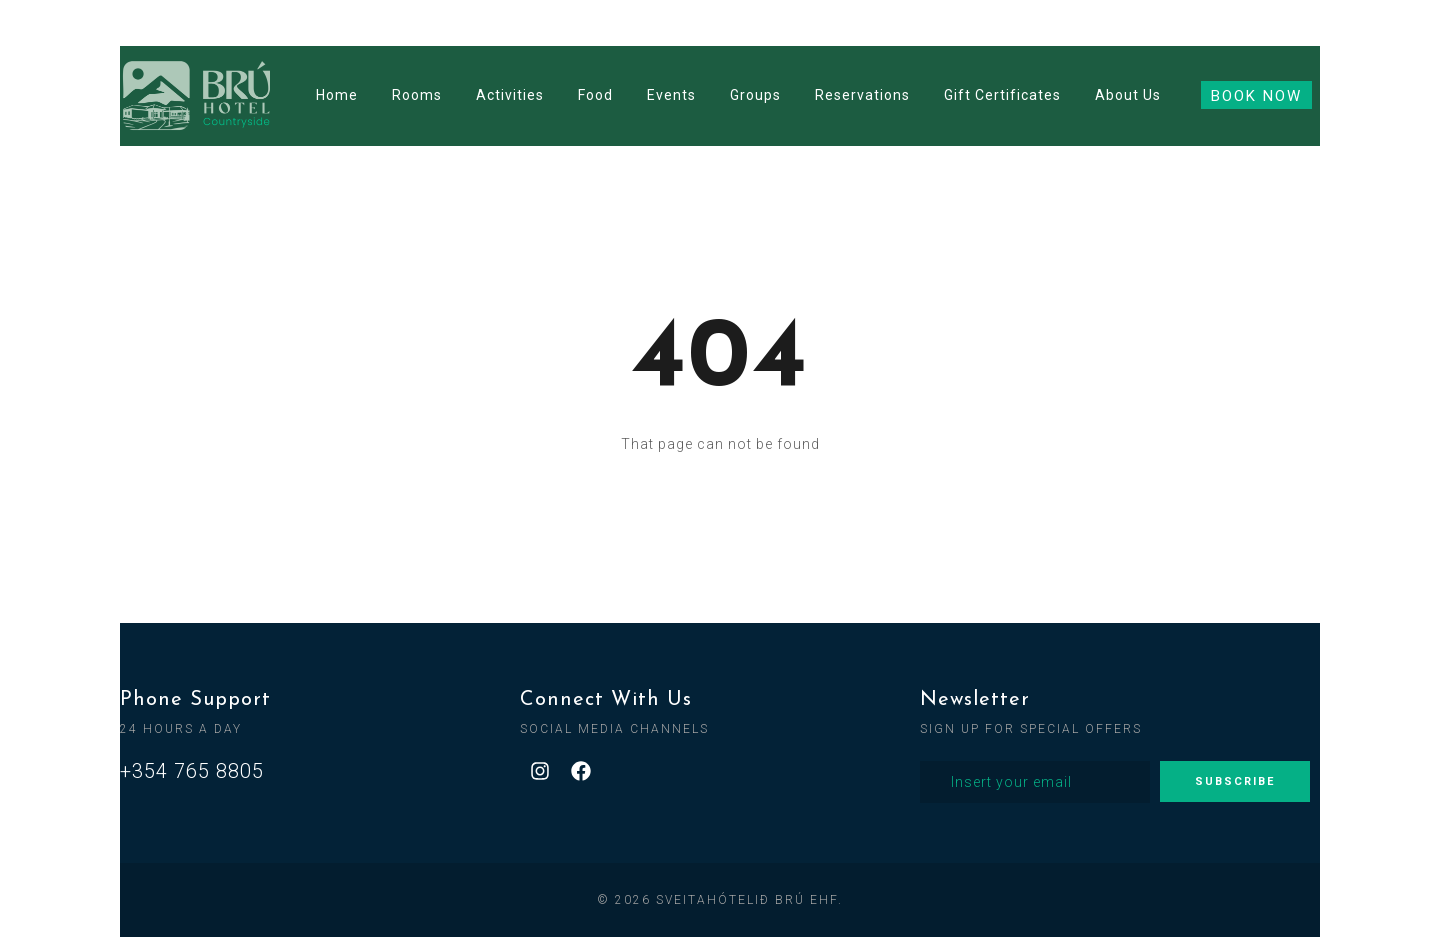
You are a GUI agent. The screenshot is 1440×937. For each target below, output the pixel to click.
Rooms (417, 95)
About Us (1128, 95)
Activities (510, 95)
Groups (755, 95)
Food (595, 95)
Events (671, 95)
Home (337, 95)
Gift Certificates (1002, 95)
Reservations (862, 95)
